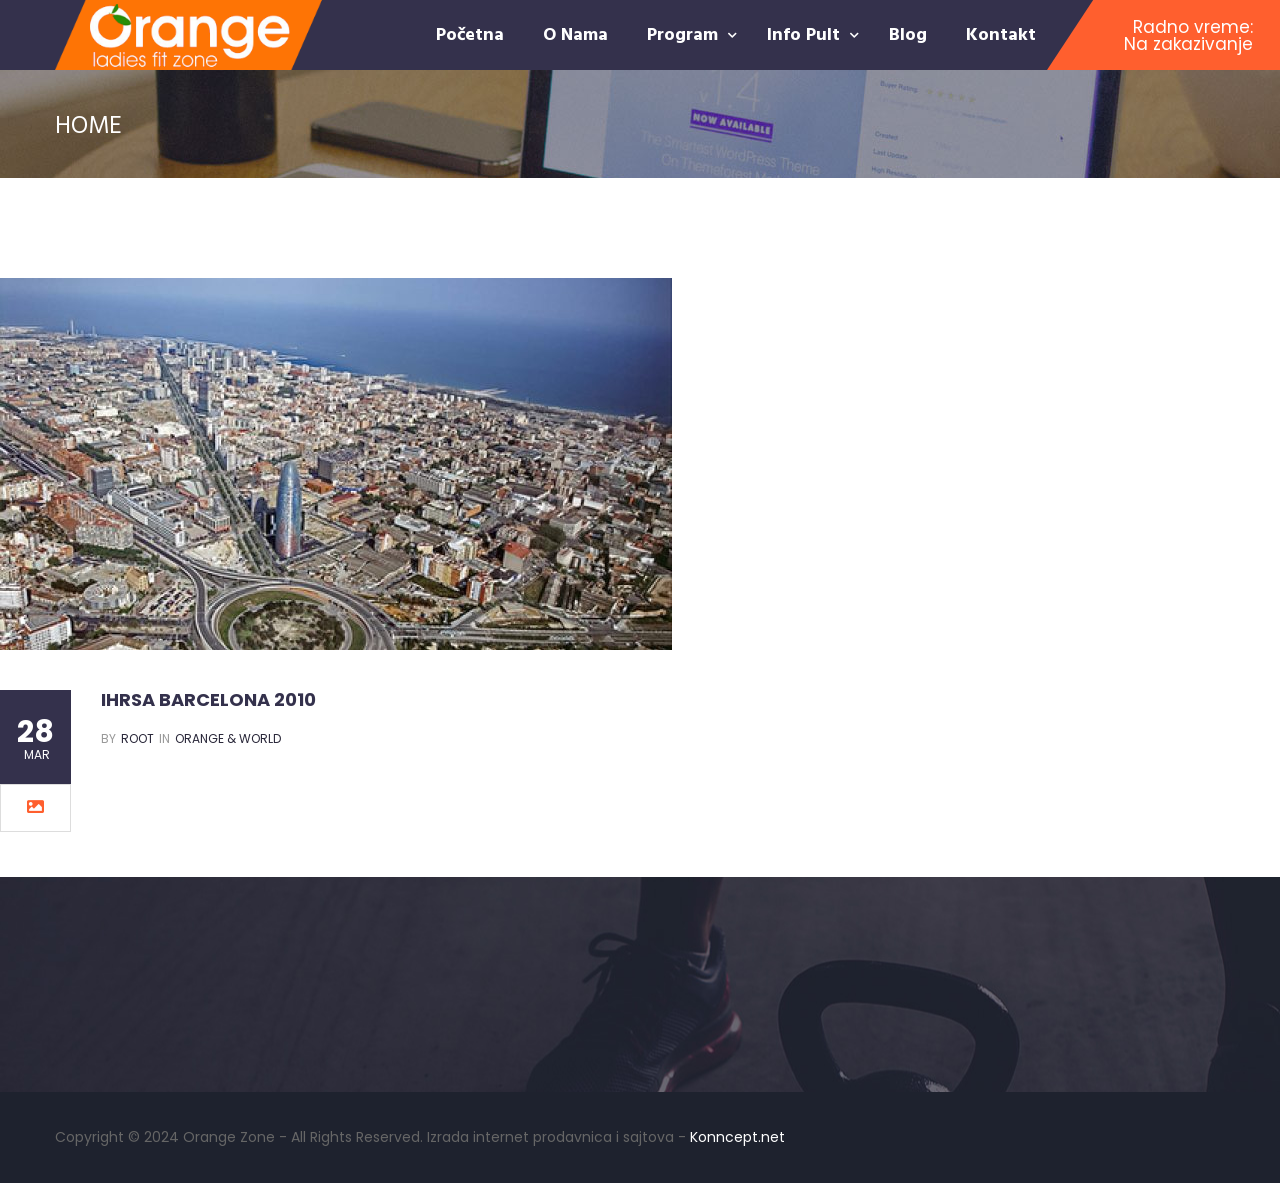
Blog (908, 34)
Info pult (806, 34)
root (137, 738)
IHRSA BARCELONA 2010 (208, 699)
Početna (470, 34)
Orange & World (228, 738)
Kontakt (1001, 34)
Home (88, 123)
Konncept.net (737, 1137)
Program (685, 34)
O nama (575, 34)
